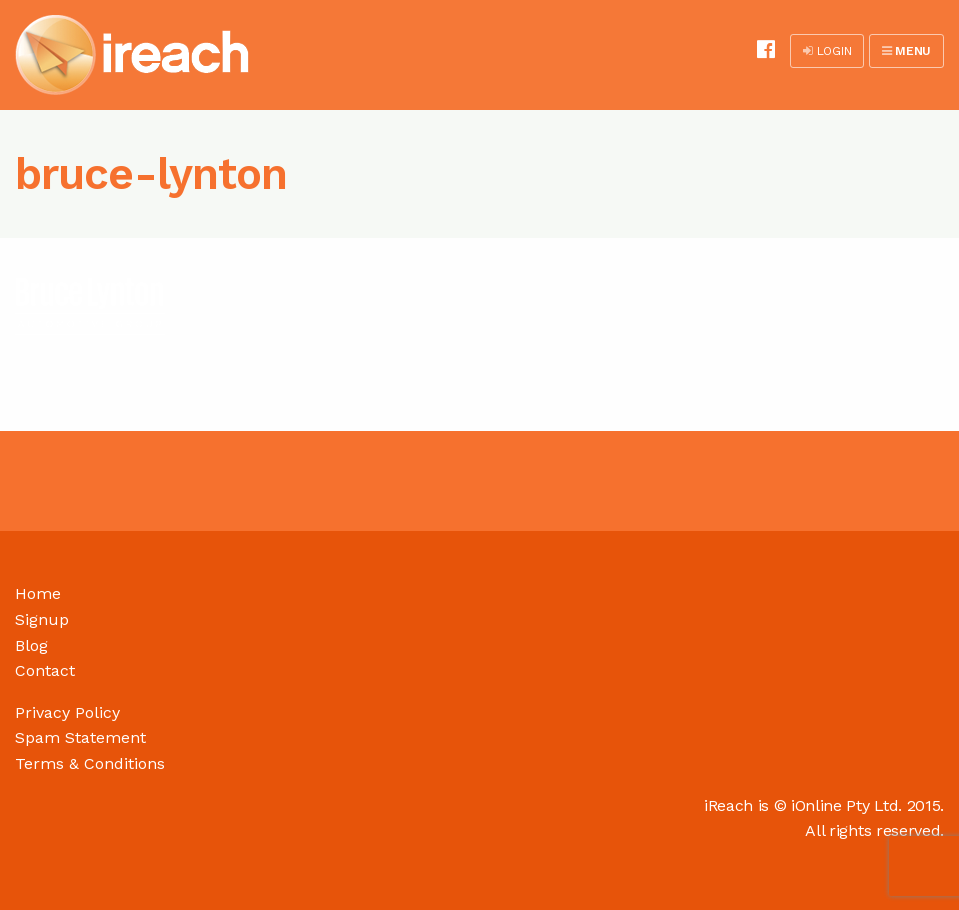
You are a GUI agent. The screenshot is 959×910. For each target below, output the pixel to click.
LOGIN (827, 51)
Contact (45, 670)
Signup (42, 619)
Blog (31, 645)
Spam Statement (80, 737)
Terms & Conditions (90, 763)
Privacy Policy (67, 712)
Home (38, 593)
